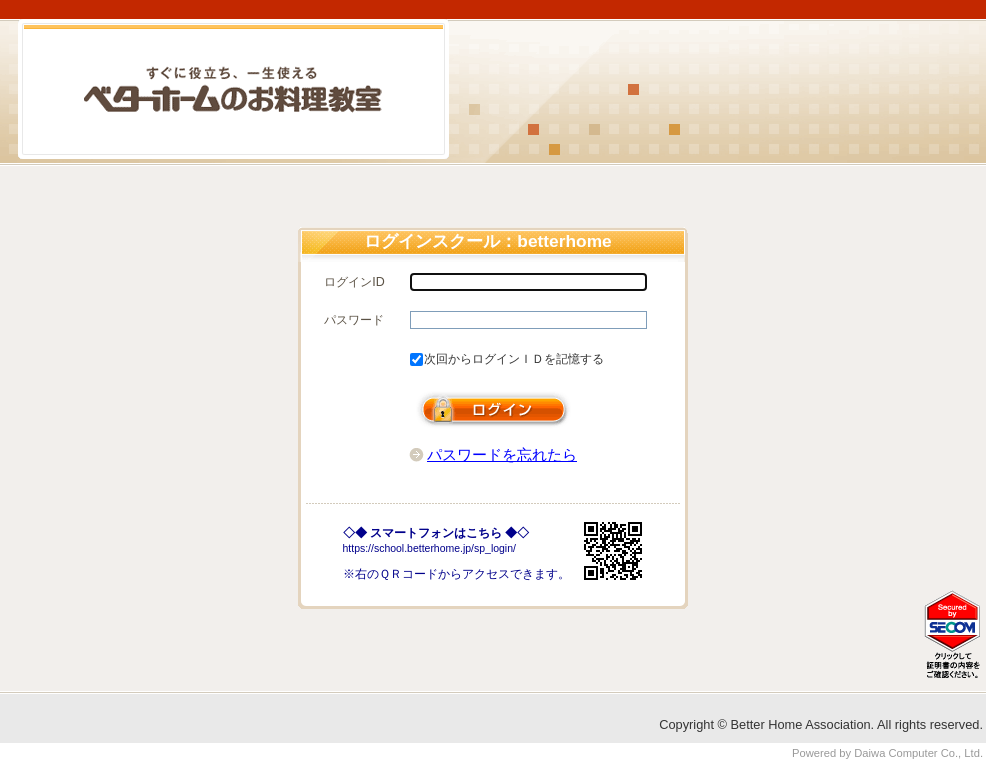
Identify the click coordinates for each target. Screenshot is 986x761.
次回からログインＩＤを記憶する (514, 359)
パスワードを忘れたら (502, 455)
